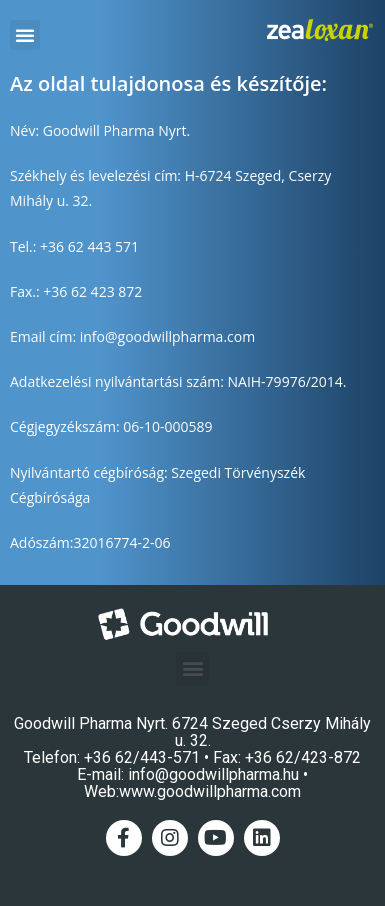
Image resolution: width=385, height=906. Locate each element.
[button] (25, 35)
